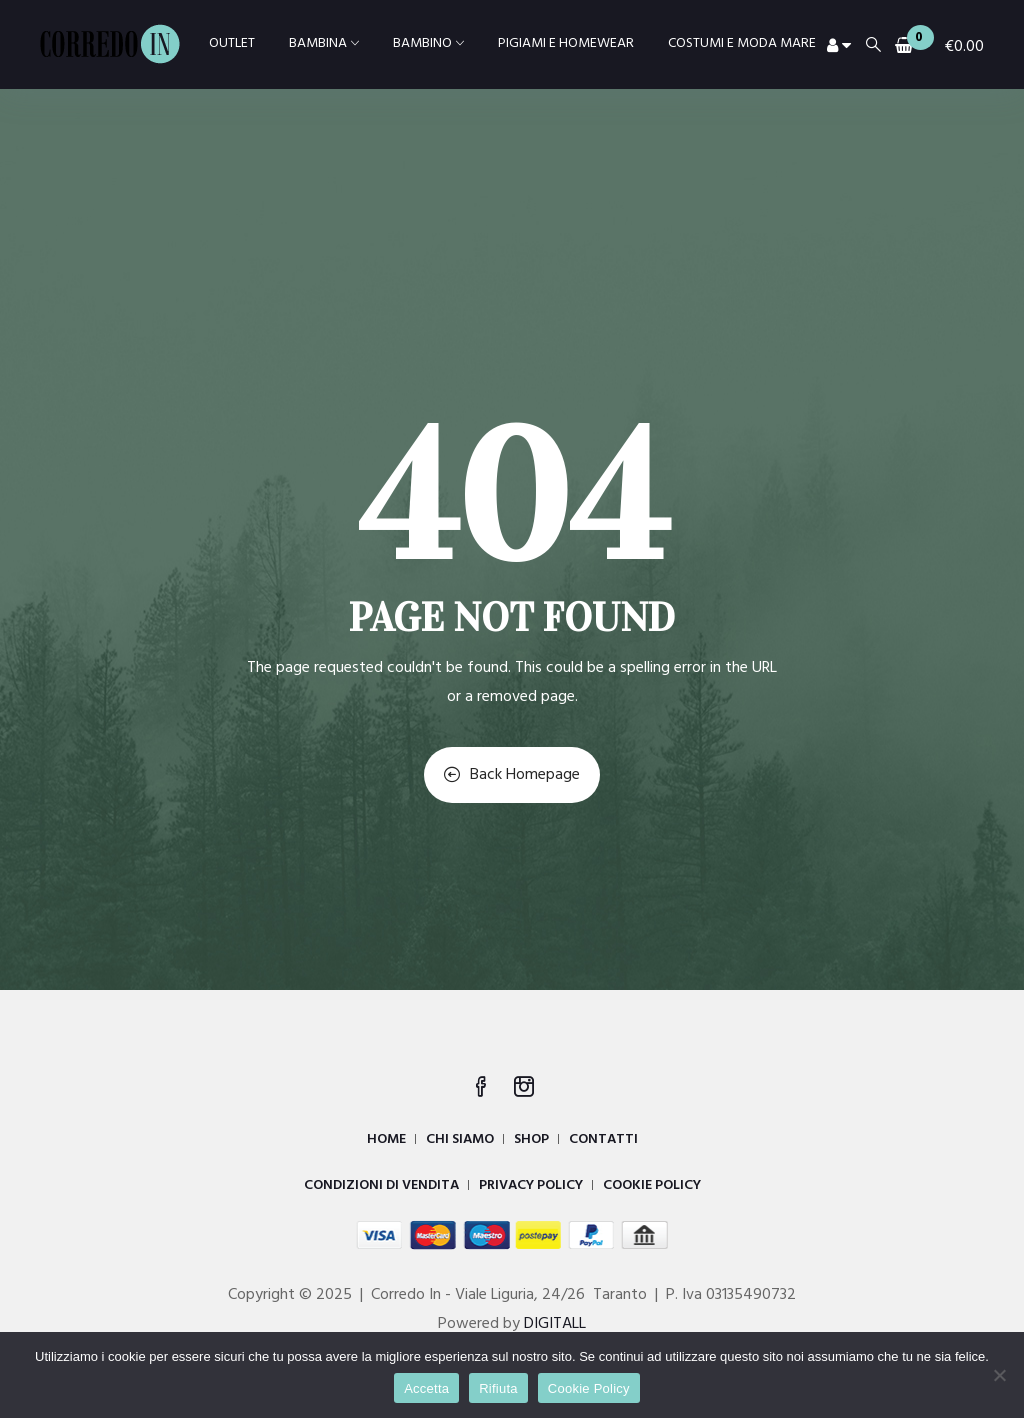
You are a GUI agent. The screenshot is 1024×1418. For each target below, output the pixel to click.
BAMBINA (324, 43)
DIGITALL (555, 1324)
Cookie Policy (589, 1388)
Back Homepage (512, 775)
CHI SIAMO (460, 1139)
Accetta (426, 1388)
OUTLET (232, 43)
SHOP (531, 1139)
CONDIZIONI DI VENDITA (381, 1185)
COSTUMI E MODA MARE (742, 43)
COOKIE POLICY (652, 1185)
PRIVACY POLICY (531, 1185)
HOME (386, 1139)
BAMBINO (428, 43)
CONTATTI (603, 1139)
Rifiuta (498, 1388)
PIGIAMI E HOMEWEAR (566, 43)
